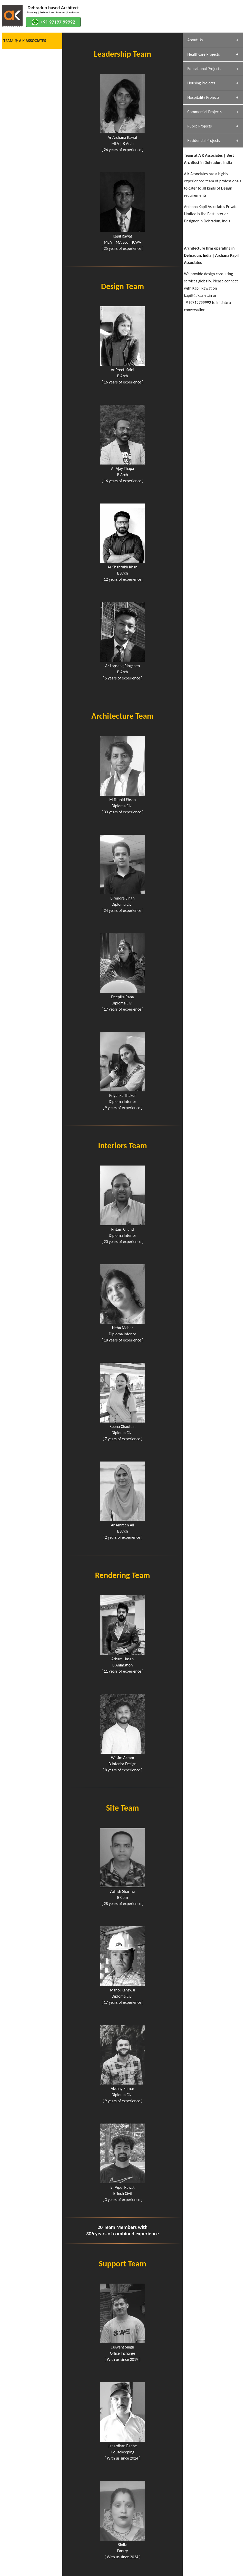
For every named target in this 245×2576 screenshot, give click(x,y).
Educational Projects (204, 68)
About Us (195, 39)
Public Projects (199, 126)
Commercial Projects (204, 111)
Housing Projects (201, 83)
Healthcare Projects (203, 54)
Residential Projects (203, 140)
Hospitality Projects (203, 97)
